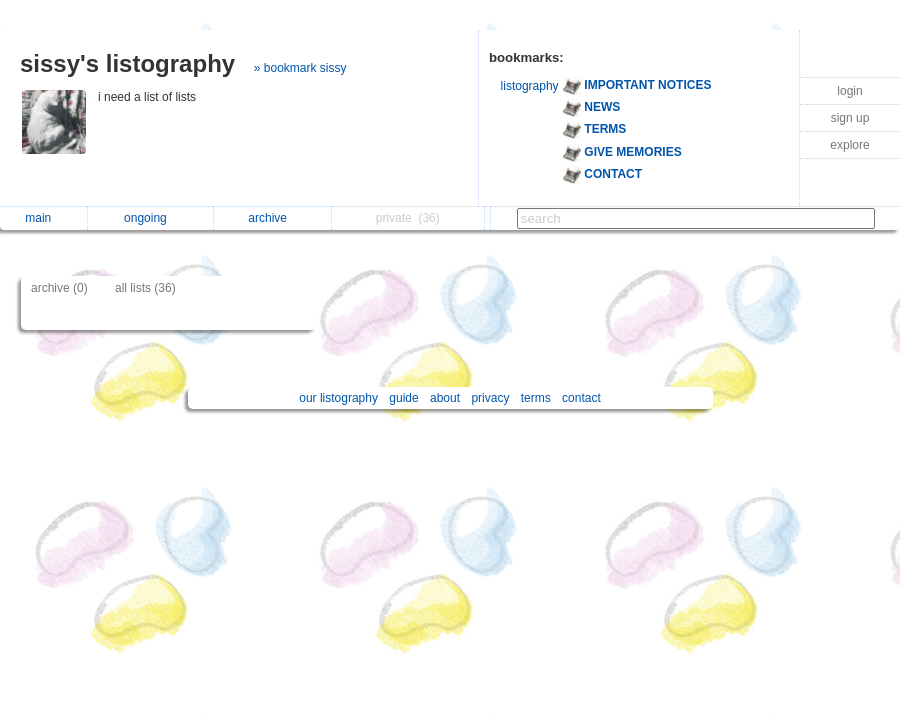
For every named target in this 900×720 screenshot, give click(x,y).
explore (849, 145)
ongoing (150, 218)
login (849, 91)
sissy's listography (127, 63)
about (445, 398)
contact (581, 398)
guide (403, 398)
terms (536, 398)
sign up (850, 118)
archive (272, 218)
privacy (490, 398)
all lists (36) (145, 288)
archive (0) (59, 288)
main (43, 218)
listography (530, 86)
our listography (338, 398)
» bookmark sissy (300, 68)
